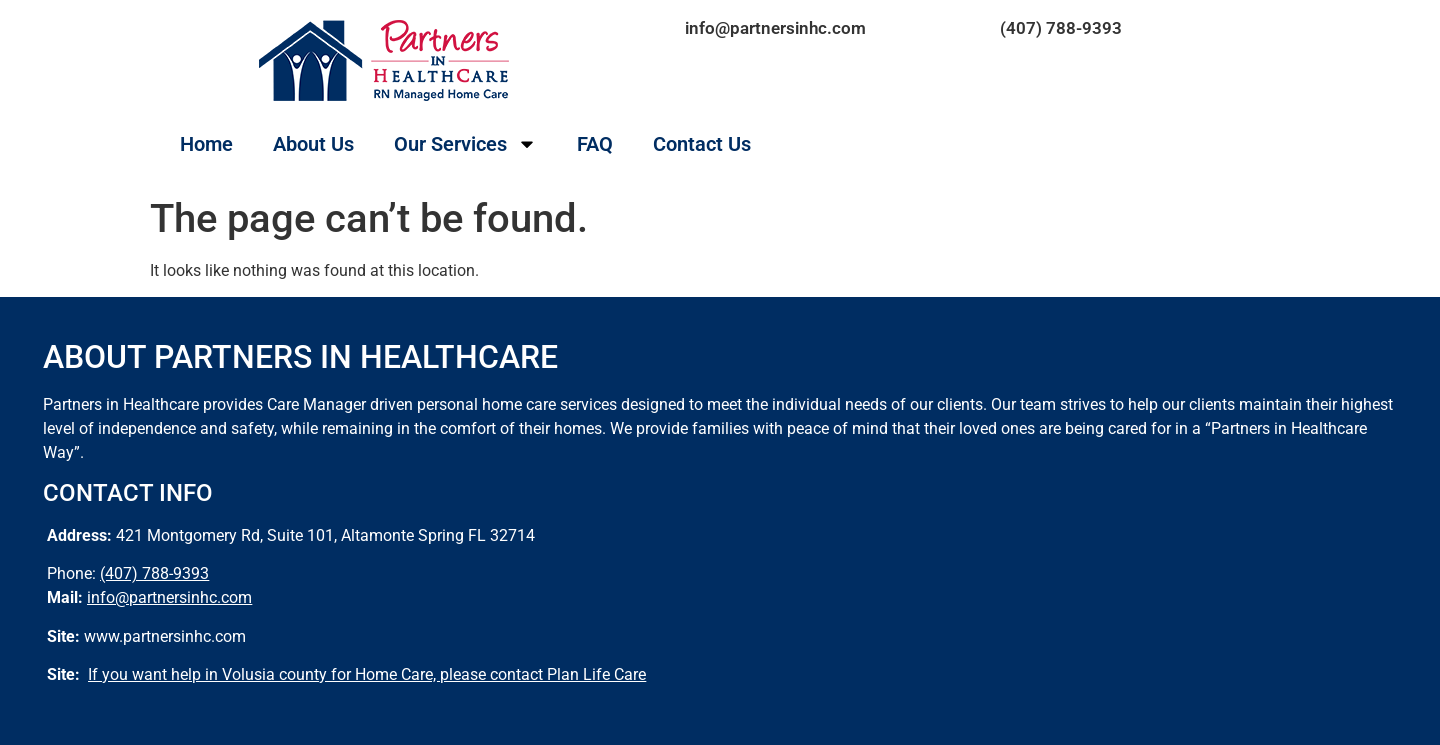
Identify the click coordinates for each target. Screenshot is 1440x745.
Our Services (465, 144)
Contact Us (702, 144)
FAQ (595, 144)
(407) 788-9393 (1061, 28)
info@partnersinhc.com (775, 28)
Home (206, 144)
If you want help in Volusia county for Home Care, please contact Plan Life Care (367, 674)
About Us (313, 144)
